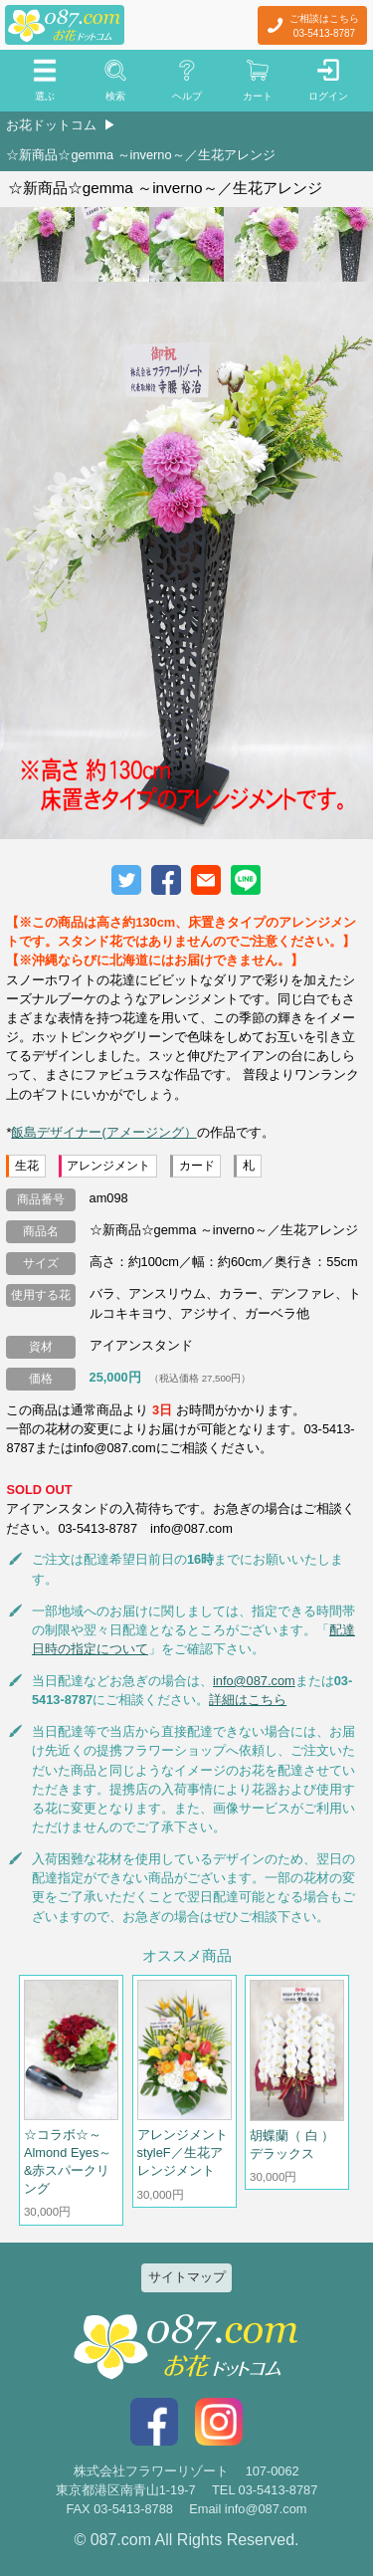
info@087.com (254, 1680)
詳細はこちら (247, 1699)
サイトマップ (187, 2276)
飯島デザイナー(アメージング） (103, 1132)
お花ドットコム (51, 124)
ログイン (328, 96)
